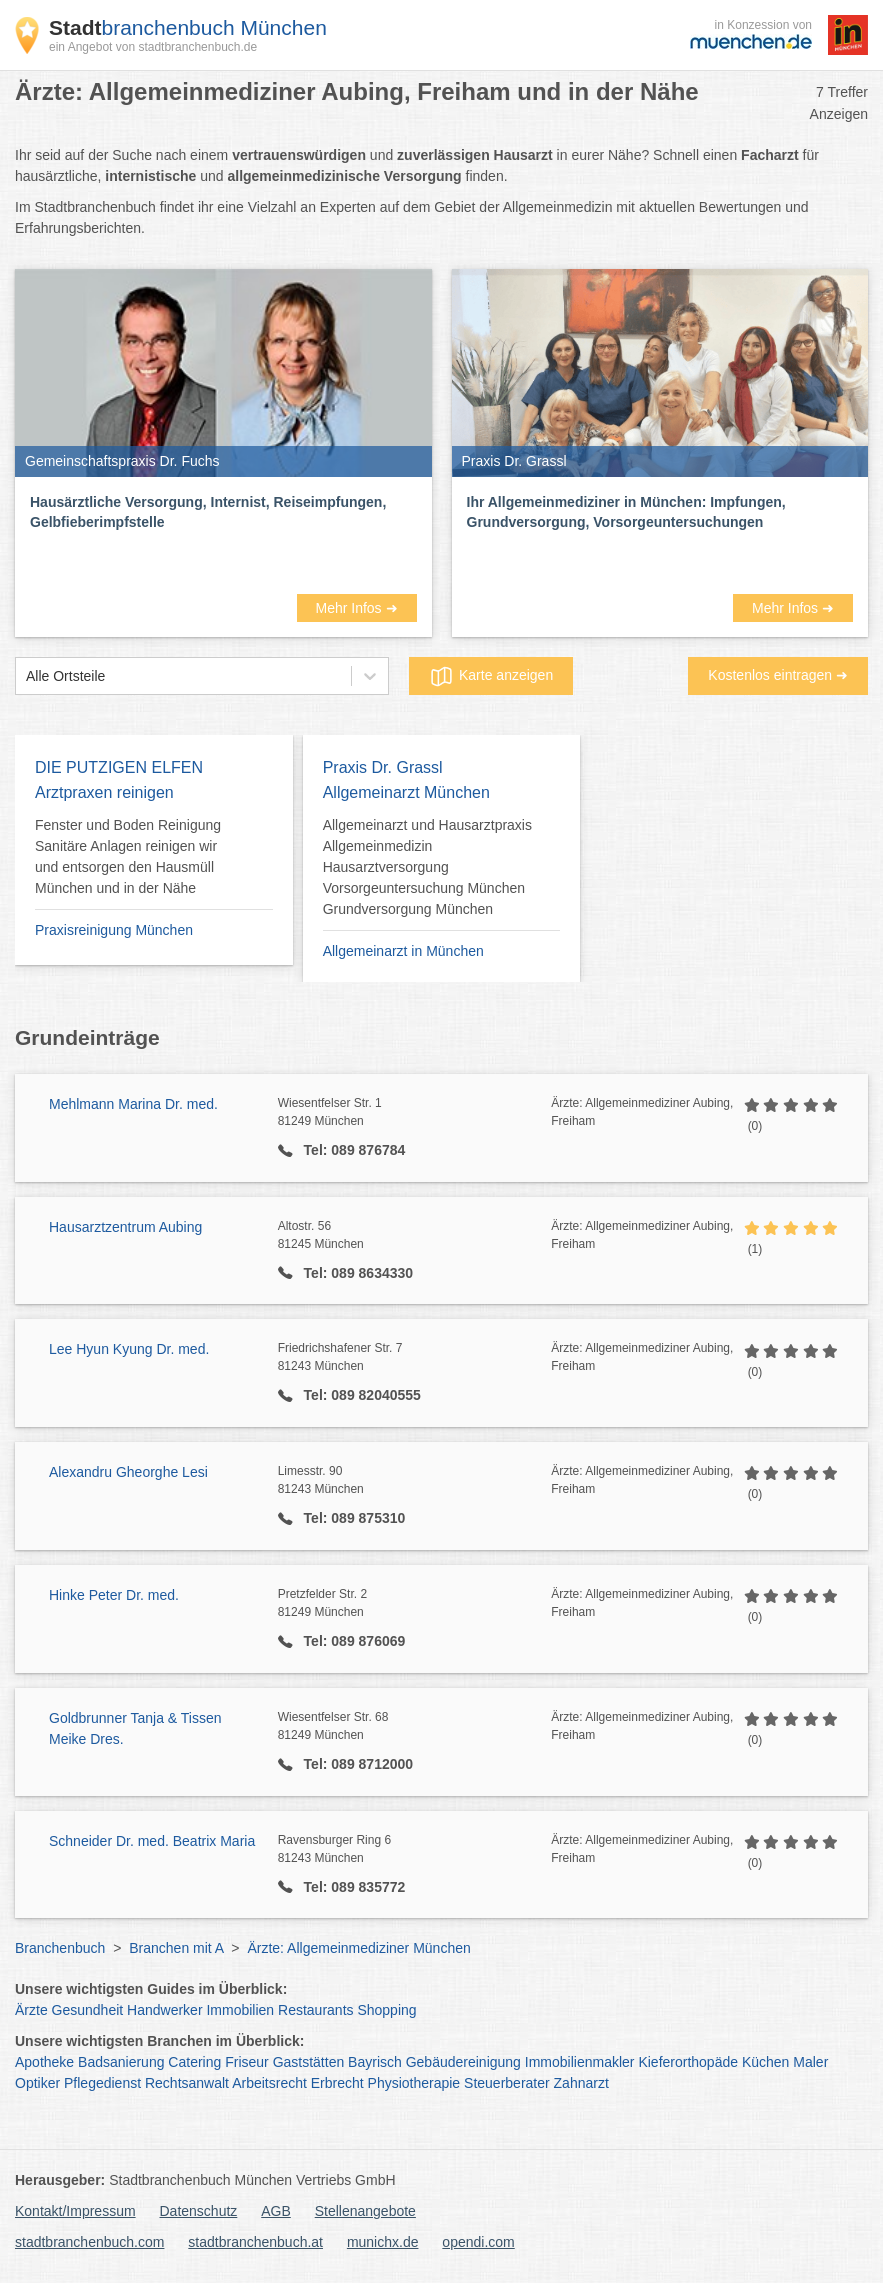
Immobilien (240, 2010)
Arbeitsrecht (269, 2083)
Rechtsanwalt (187, 2083)
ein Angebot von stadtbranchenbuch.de (153, 47)
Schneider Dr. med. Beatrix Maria (152, 1841)
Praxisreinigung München (114, 930)
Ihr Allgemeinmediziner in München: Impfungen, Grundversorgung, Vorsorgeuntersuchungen (626, 512)
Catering (194, 2062)
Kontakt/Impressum (75, 2211)
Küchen (765, 2062)
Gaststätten (309, 2062)
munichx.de (383, 2242)
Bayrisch (375, 2062)
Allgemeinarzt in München (403, 951)
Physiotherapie (414, 2083)
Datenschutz (199, 2211)
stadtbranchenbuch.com (89, 2242)
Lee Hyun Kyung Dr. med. (129, 1349)
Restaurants (315, 2010)
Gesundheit (88, 2010)
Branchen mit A (176, 1948)
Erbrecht (337, 2083)
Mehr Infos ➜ (356, 608)
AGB (276, 2211)
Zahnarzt (581, 2083)
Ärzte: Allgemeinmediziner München (358, 1948)
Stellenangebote (365, 2211)
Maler (810, 2062)
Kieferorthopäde (688, 2062)
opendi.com (478, 2242)
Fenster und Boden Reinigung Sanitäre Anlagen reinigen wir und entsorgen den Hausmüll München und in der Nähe (128, 856)
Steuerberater (507, 2083)
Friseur (247, 2062)
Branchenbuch (60, 1948)
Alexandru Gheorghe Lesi (128, 1472)
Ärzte (31, 2010)
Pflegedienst (102, 2083)
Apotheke (44, 2062)
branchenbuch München (188, 27)
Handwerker (164, 2010)
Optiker (37, 2083)
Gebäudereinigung (463, 2062)
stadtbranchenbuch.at (255, 2242)
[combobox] (26, 676)
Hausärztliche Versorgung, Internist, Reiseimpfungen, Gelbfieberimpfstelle (208, 512)
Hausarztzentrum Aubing (125, 1227)
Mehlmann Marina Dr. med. (133, 1104)
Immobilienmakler (580, 2062)
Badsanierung (121, 2062)
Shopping (386, 2010)
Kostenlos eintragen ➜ (778, 675)
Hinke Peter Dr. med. (114, 1595)
